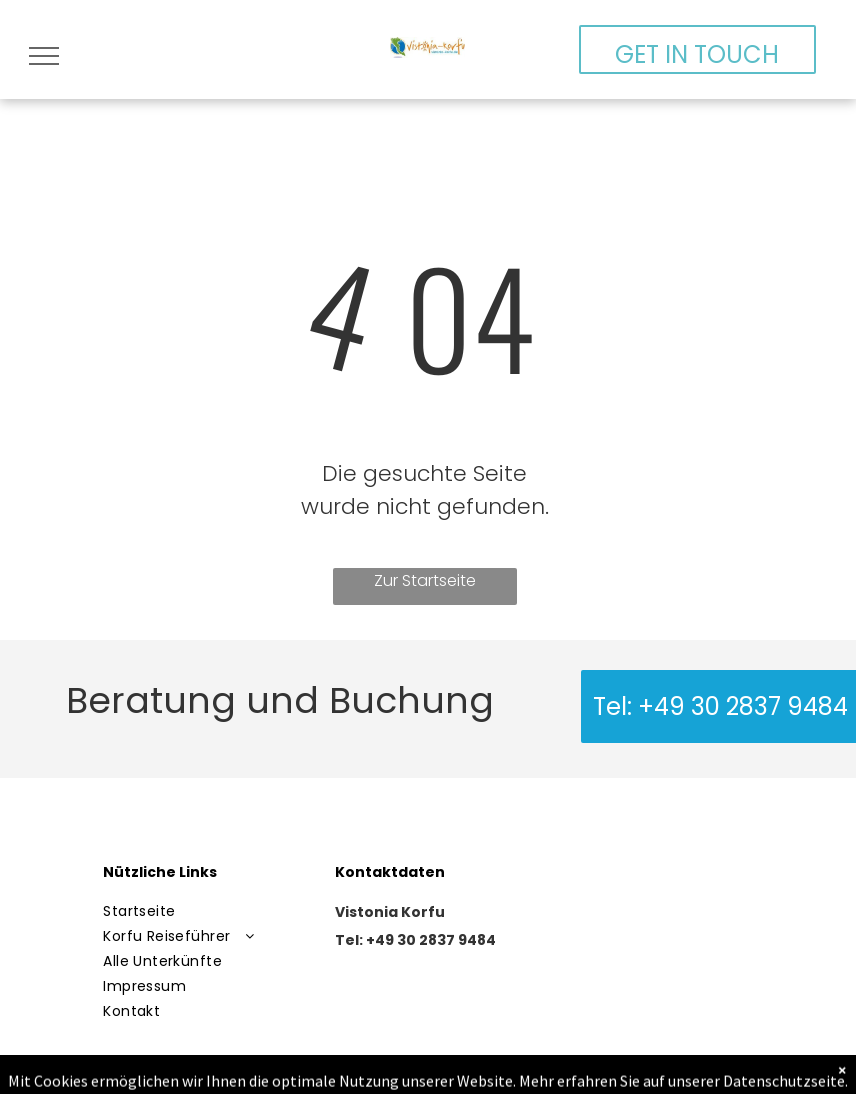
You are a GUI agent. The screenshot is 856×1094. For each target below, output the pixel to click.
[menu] (44, 56)
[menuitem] (207, 911)
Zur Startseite (425, 580)
